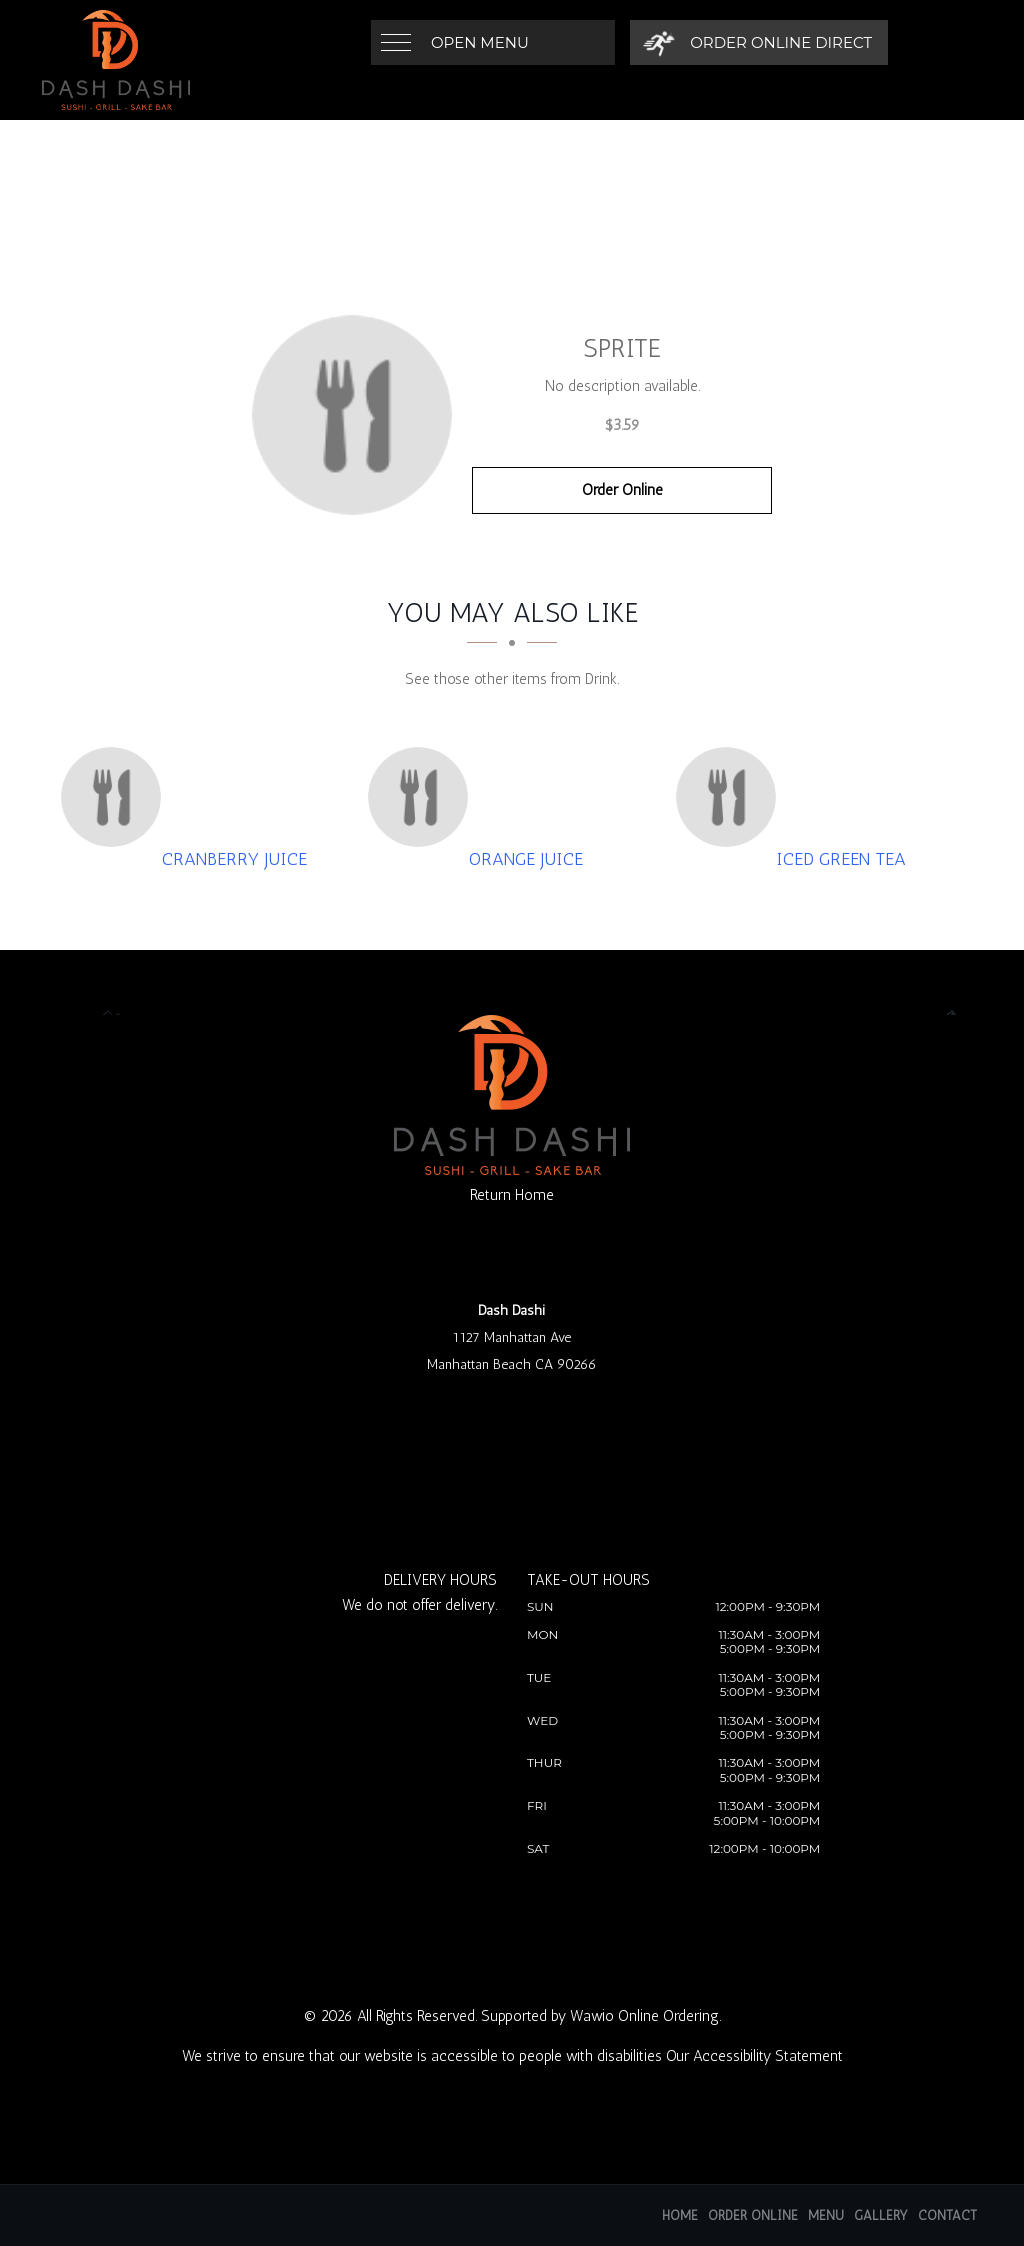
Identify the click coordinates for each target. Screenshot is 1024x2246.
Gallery (881, 2215)
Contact (947, 2215)
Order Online (622, 490)
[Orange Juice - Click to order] (423, 797)
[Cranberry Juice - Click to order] (116, 797)
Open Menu (480, 42)
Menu (826, 2215)
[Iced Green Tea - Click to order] (731, 797)
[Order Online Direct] (757, 42)
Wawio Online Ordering (644, 2016)
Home (680, 2215)
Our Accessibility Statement (754, 2056)
